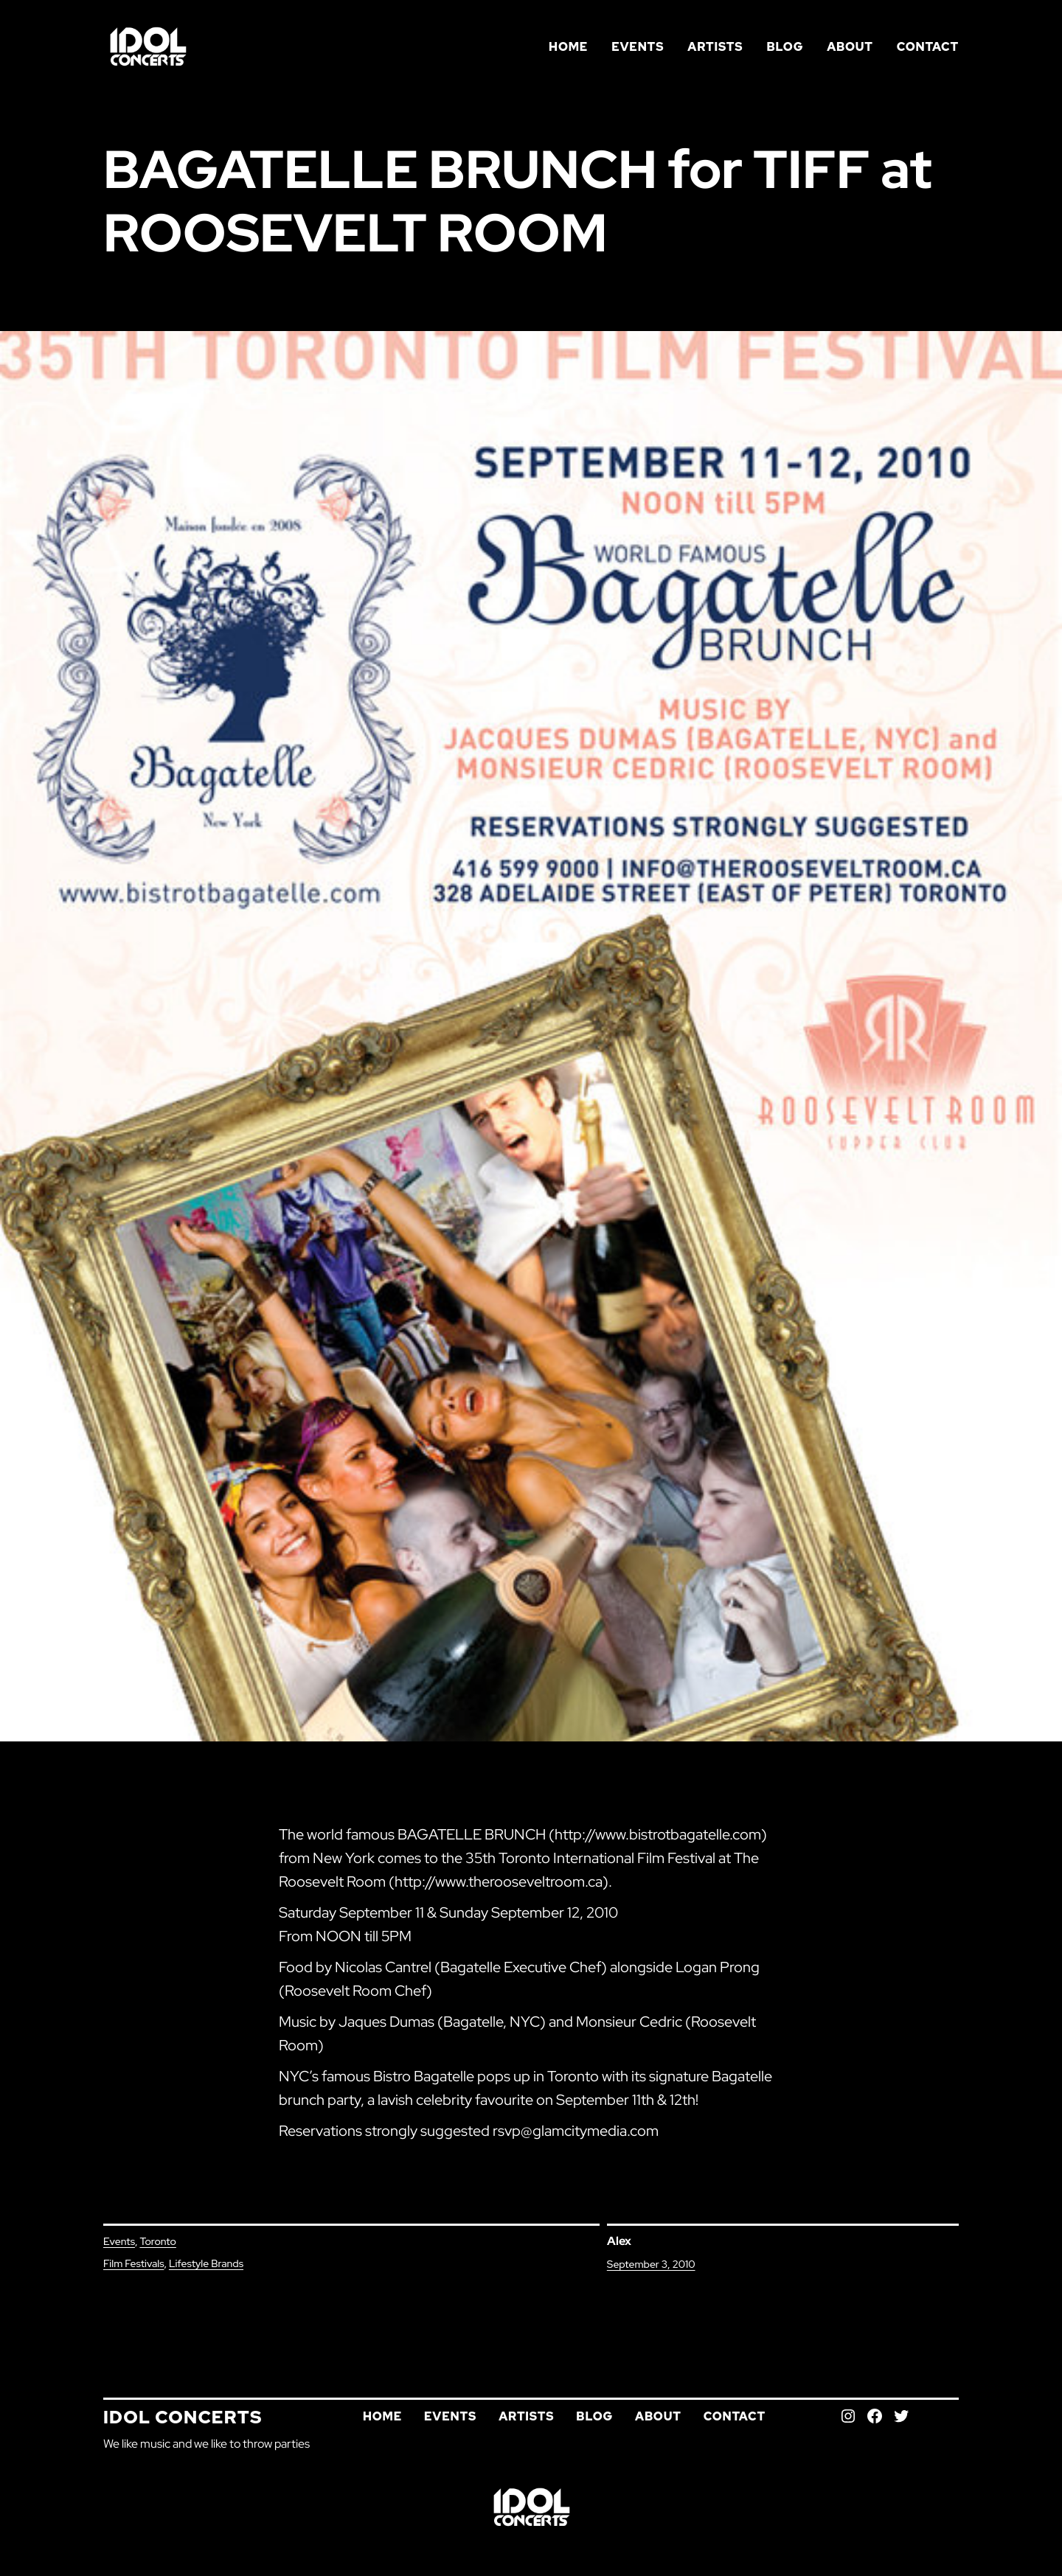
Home (568, 47)
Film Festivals (133, 2263)
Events (119, 2241)
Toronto (157, 2241)
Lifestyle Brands (206, 2263)
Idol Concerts (183, 2417)
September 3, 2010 (651, 2264)
